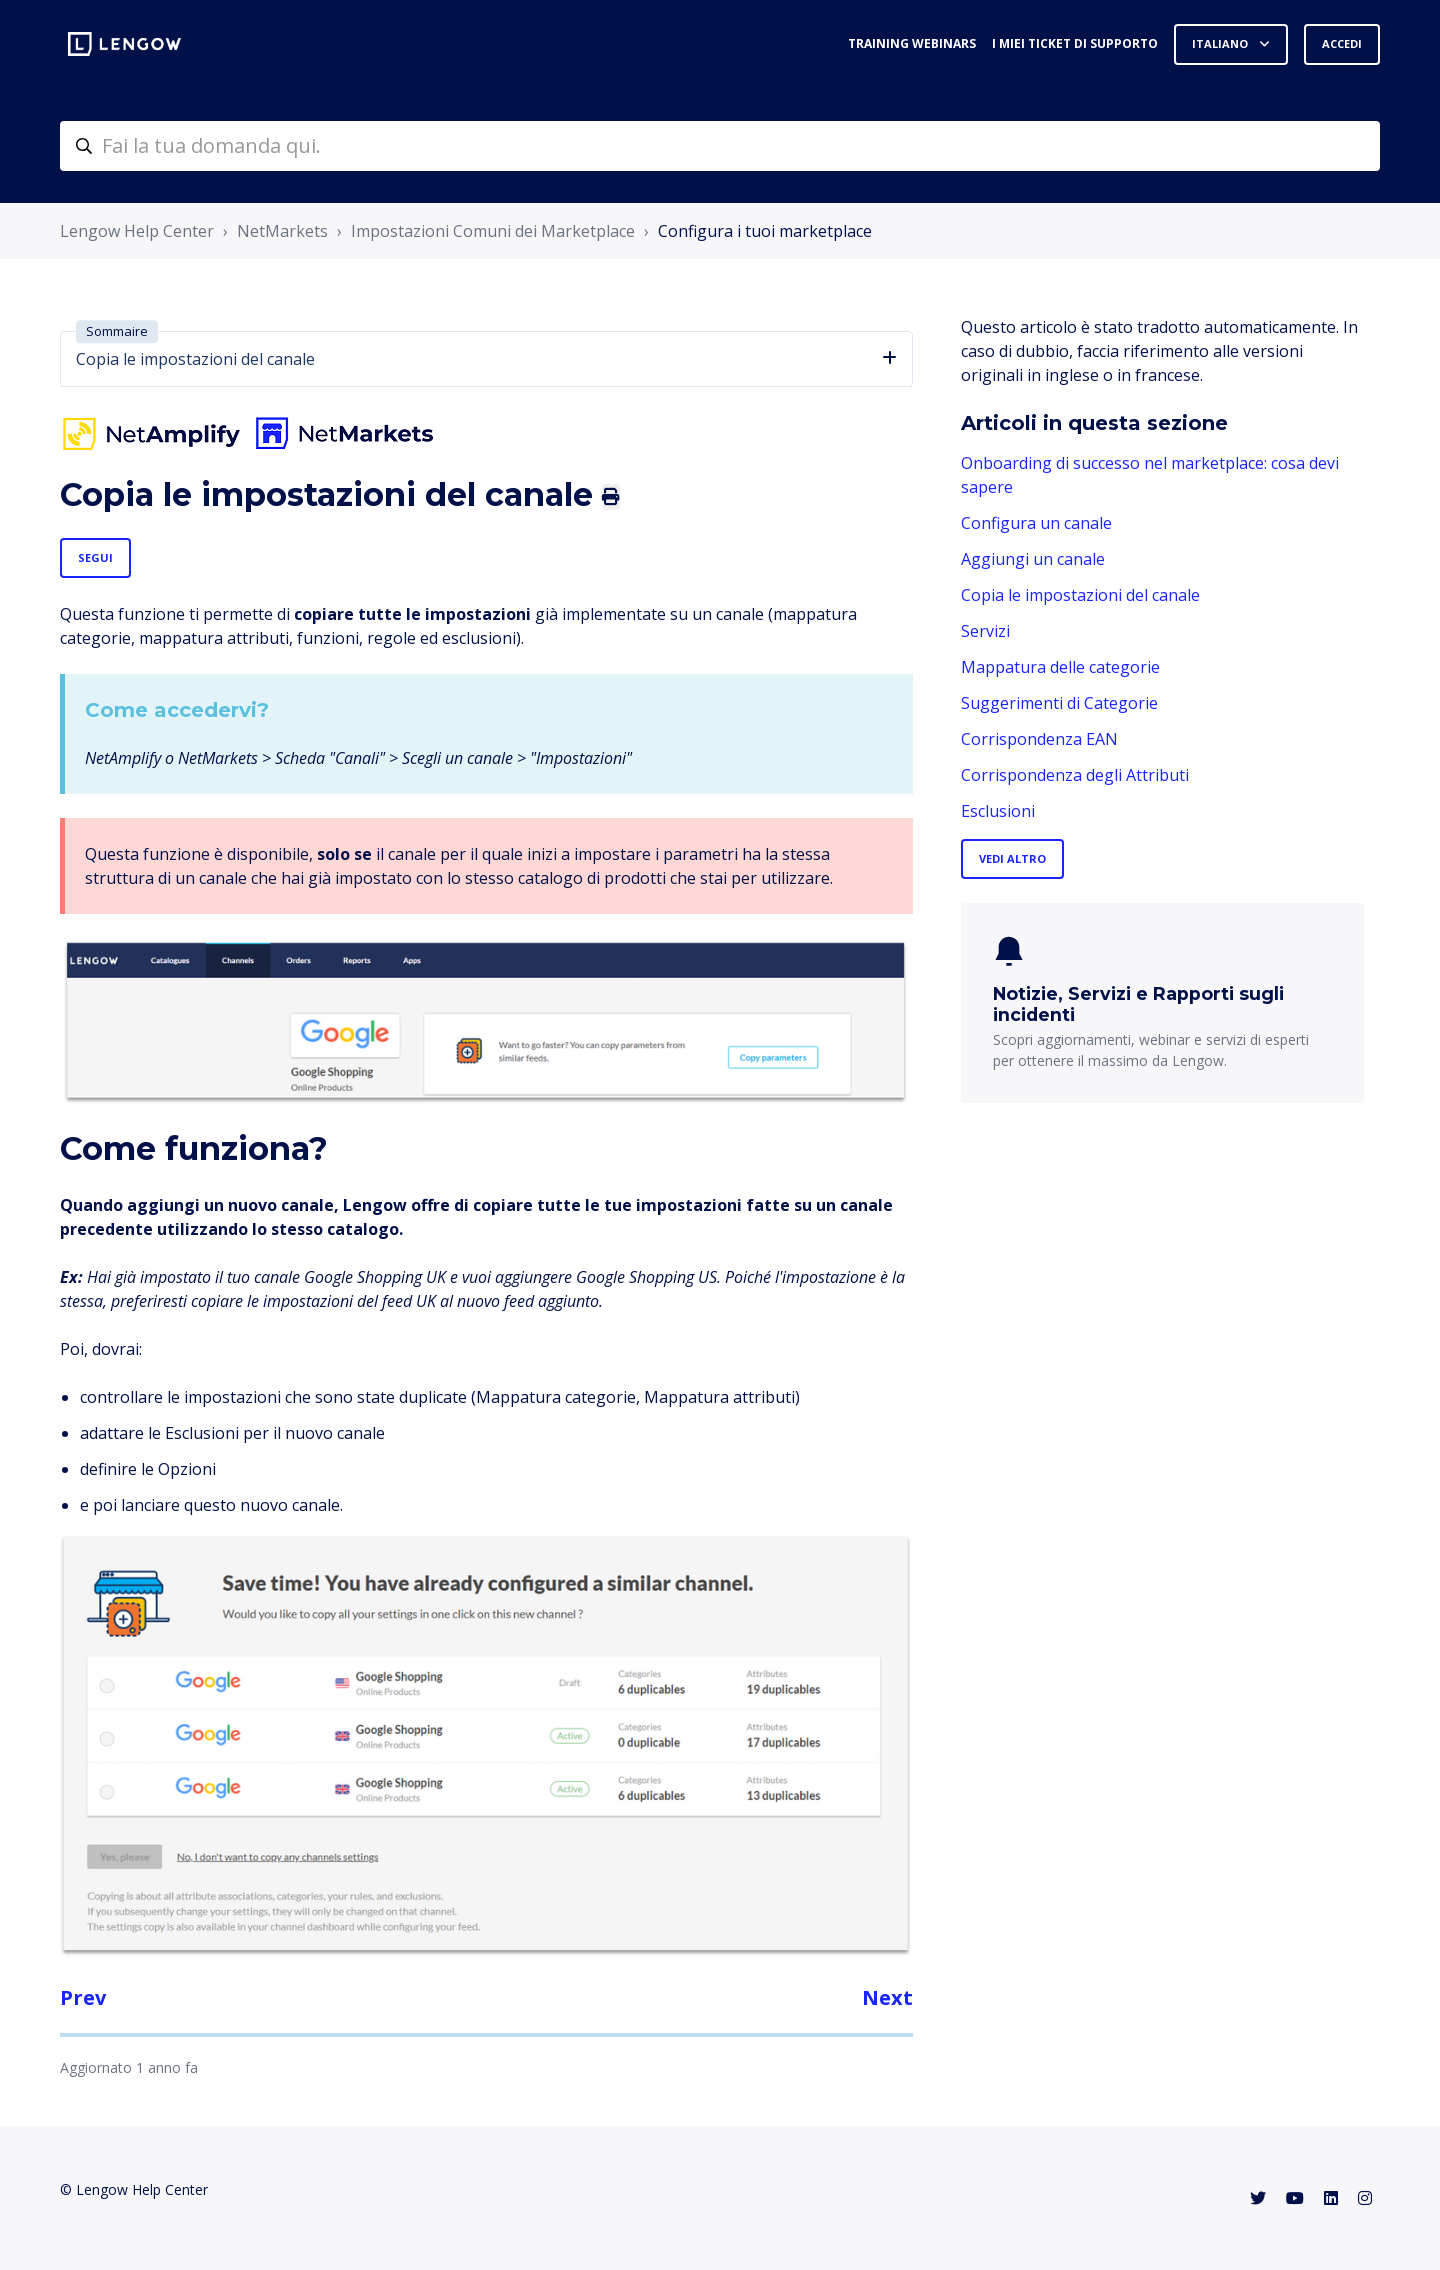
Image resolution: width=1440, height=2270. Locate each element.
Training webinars (912, 43)
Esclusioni (998, 811)
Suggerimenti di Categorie (1059, 703)
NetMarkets (282, 231)
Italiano (1221, 43)
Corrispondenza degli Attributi (1075, 775)
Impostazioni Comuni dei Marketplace (493, 231)
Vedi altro (1012, 858)
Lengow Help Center (137, 231)
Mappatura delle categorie (1060, 667)
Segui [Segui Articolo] (95, 557)
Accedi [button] (1342, 43)
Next (887, 1997)
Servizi (985, 631)
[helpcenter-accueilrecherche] (720, 146)
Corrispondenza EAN (1039, 739)
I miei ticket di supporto (1075, 43)
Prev (83, 1997)
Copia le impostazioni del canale (1080, 595)
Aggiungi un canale (1033, 559)
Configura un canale (1036, 523)
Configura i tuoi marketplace (765, 231)
